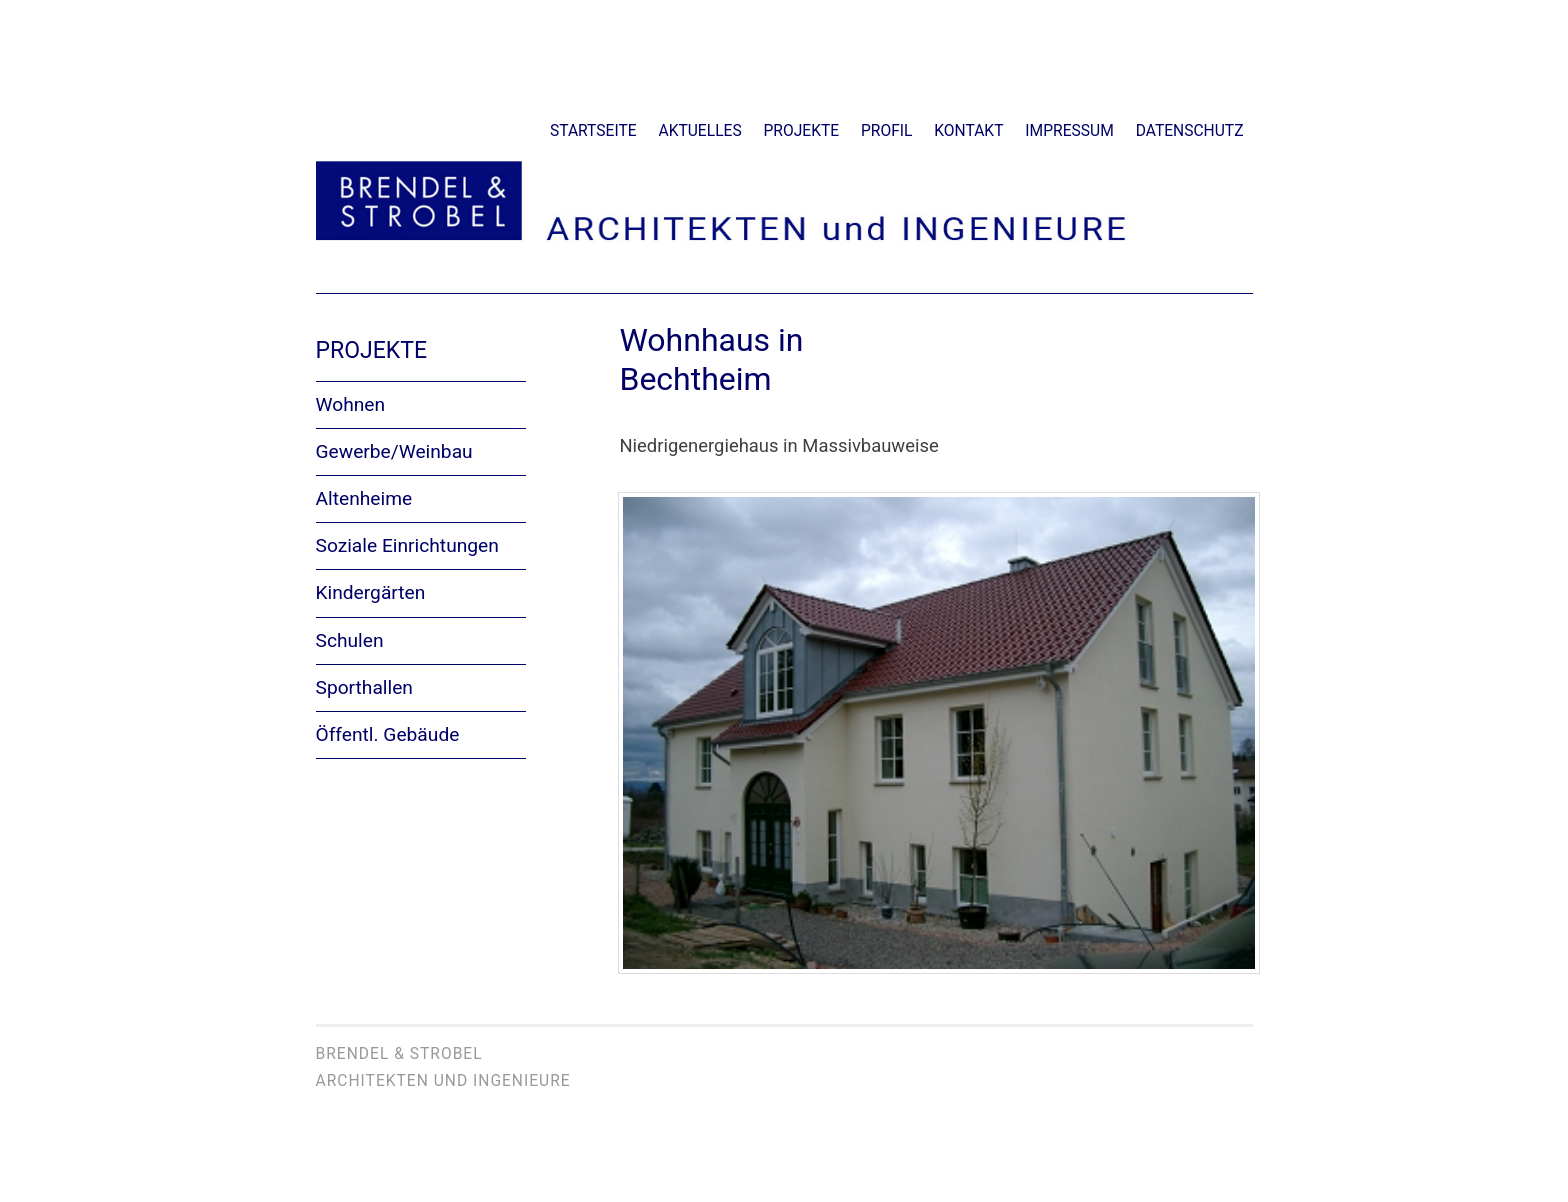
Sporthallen (364, 687)
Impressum (1069, 131)
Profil (886, 131)
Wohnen (351, 404)
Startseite (593, 131)
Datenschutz (1190, 131)
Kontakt (968, 131)
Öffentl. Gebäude (388, 734)
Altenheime (364, 498)
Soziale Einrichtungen (407, 545)
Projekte (802, 131)
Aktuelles (700, 131)
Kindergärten (371, 592)
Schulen (350, 640)
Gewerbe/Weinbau (394, 451)
